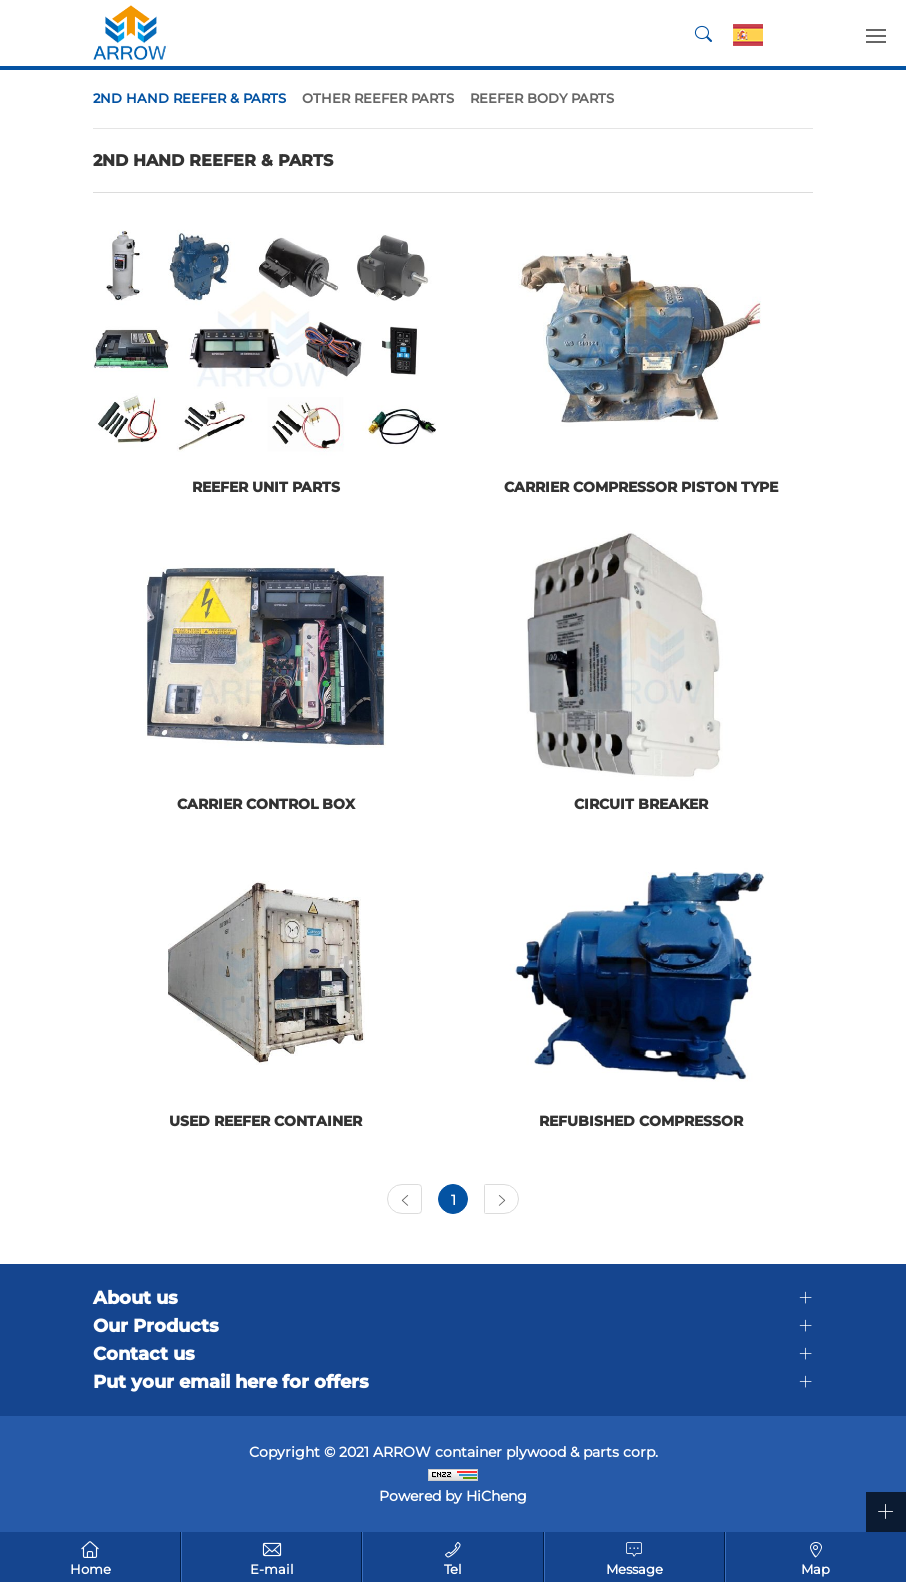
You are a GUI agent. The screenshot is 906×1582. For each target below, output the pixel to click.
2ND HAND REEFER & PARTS (189, 98)
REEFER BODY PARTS (542, 98)
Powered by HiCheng (453, 1496)
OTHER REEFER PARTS (378, 98)
